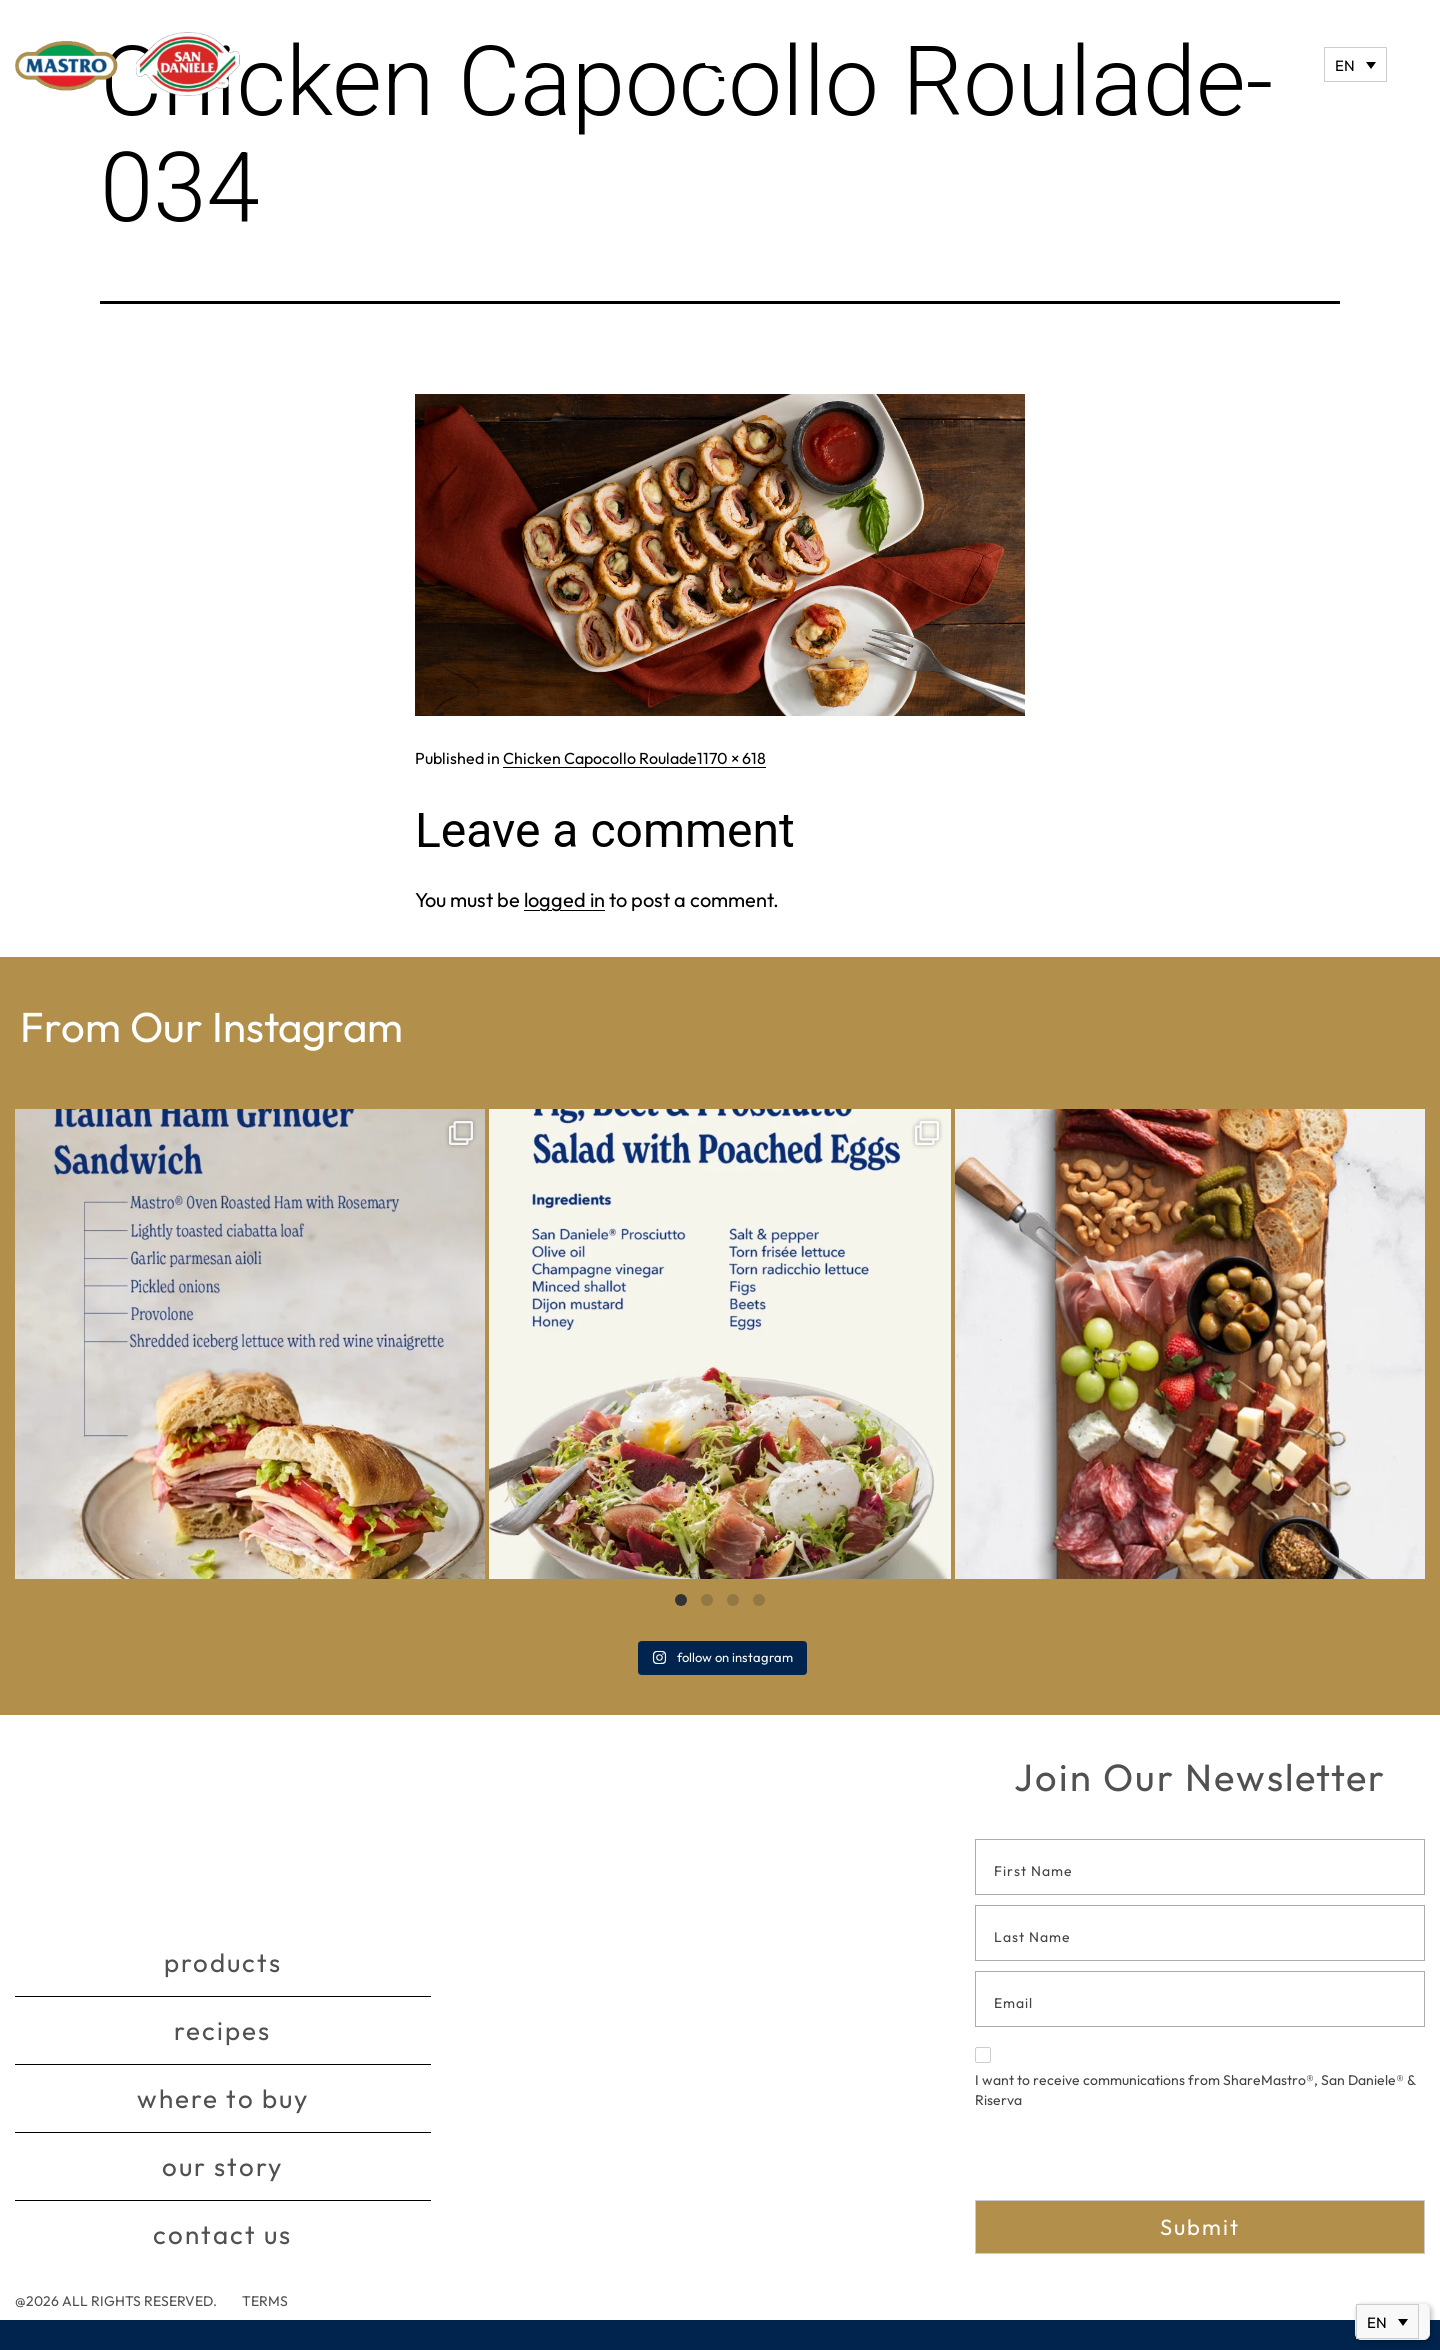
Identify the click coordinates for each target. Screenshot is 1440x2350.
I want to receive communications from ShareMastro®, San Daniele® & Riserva (1195, 2078)
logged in (564, 899)
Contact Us (222, 2234)
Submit (1200, 2227)
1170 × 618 (731, 758)
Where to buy (223, 2098)
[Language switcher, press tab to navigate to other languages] (1355, 64)
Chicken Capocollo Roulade (600, 758)
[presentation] (1127, 2161)
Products (223, 1962)
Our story (222, 2166)
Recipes (222, 2030)
